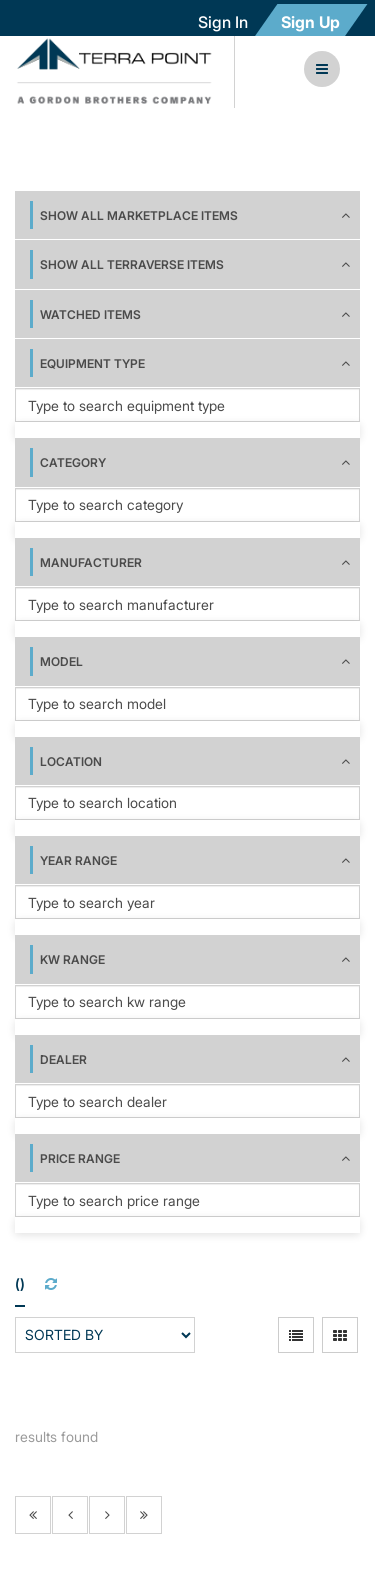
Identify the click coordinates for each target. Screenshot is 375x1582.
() (20, 1283)
